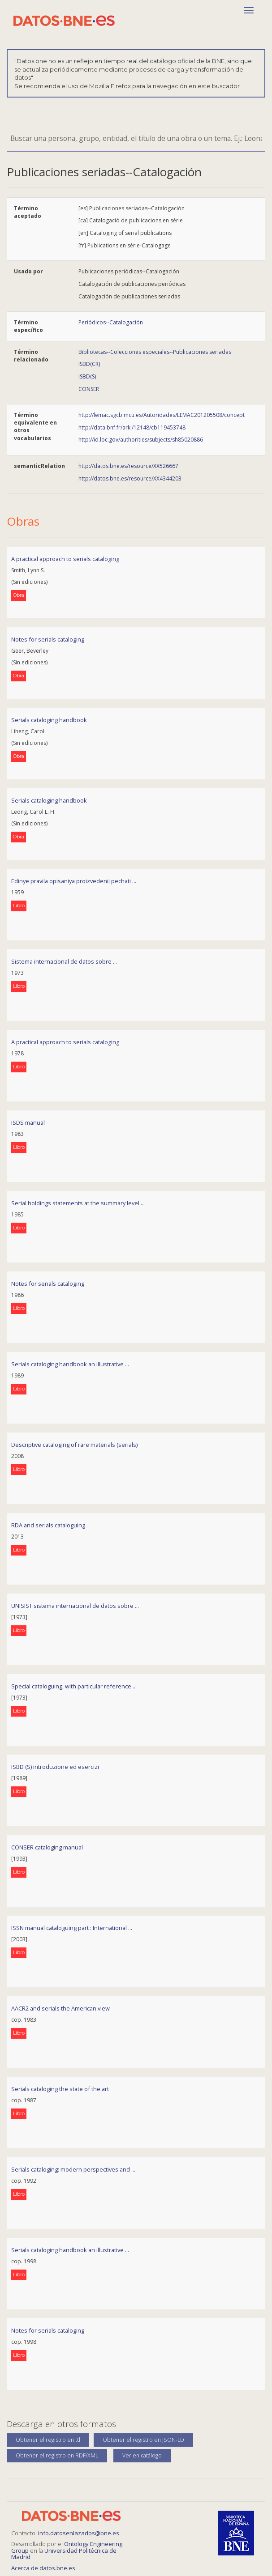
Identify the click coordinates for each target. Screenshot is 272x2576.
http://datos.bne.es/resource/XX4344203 (129, 478)
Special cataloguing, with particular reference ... (74, 1686)
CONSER (88, 389)
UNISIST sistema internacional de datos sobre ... (75, 1606)
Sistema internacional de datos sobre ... (64, 961)
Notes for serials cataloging (47, 639)
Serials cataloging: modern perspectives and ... (73, 2169)
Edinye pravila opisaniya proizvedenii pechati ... (73, 881)
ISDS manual (28, 1122)
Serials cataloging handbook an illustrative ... (70, 1364)
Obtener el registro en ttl (48, 2440)
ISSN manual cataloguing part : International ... (71, 1928)
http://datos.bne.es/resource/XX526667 (128, 466)
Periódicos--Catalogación (110, 322)
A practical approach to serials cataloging (65, 559)
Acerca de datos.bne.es (43, 2568)
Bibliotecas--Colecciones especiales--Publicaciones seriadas (154, 352)
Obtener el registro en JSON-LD (143, 2440)
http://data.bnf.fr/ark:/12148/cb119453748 (132, 427)
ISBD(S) (87, 376)
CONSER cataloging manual (47, 1847)
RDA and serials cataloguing (48, 1525)
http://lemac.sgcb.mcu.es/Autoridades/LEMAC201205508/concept (161, 415)
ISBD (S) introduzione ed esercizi (55, 1767)
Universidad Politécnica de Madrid (64, 2553)
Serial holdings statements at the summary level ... (78, 1203)
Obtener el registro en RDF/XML (57, 2455)
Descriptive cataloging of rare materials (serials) (74, 1445)
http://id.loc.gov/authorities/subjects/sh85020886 (140, 439)
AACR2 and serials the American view (60, 2008)
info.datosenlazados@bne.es (78, 2533)
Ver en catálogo (142, 2455)
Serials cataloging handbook (49, 720)
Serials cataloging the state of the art (60, 2089)
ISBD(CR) (89, 364)
